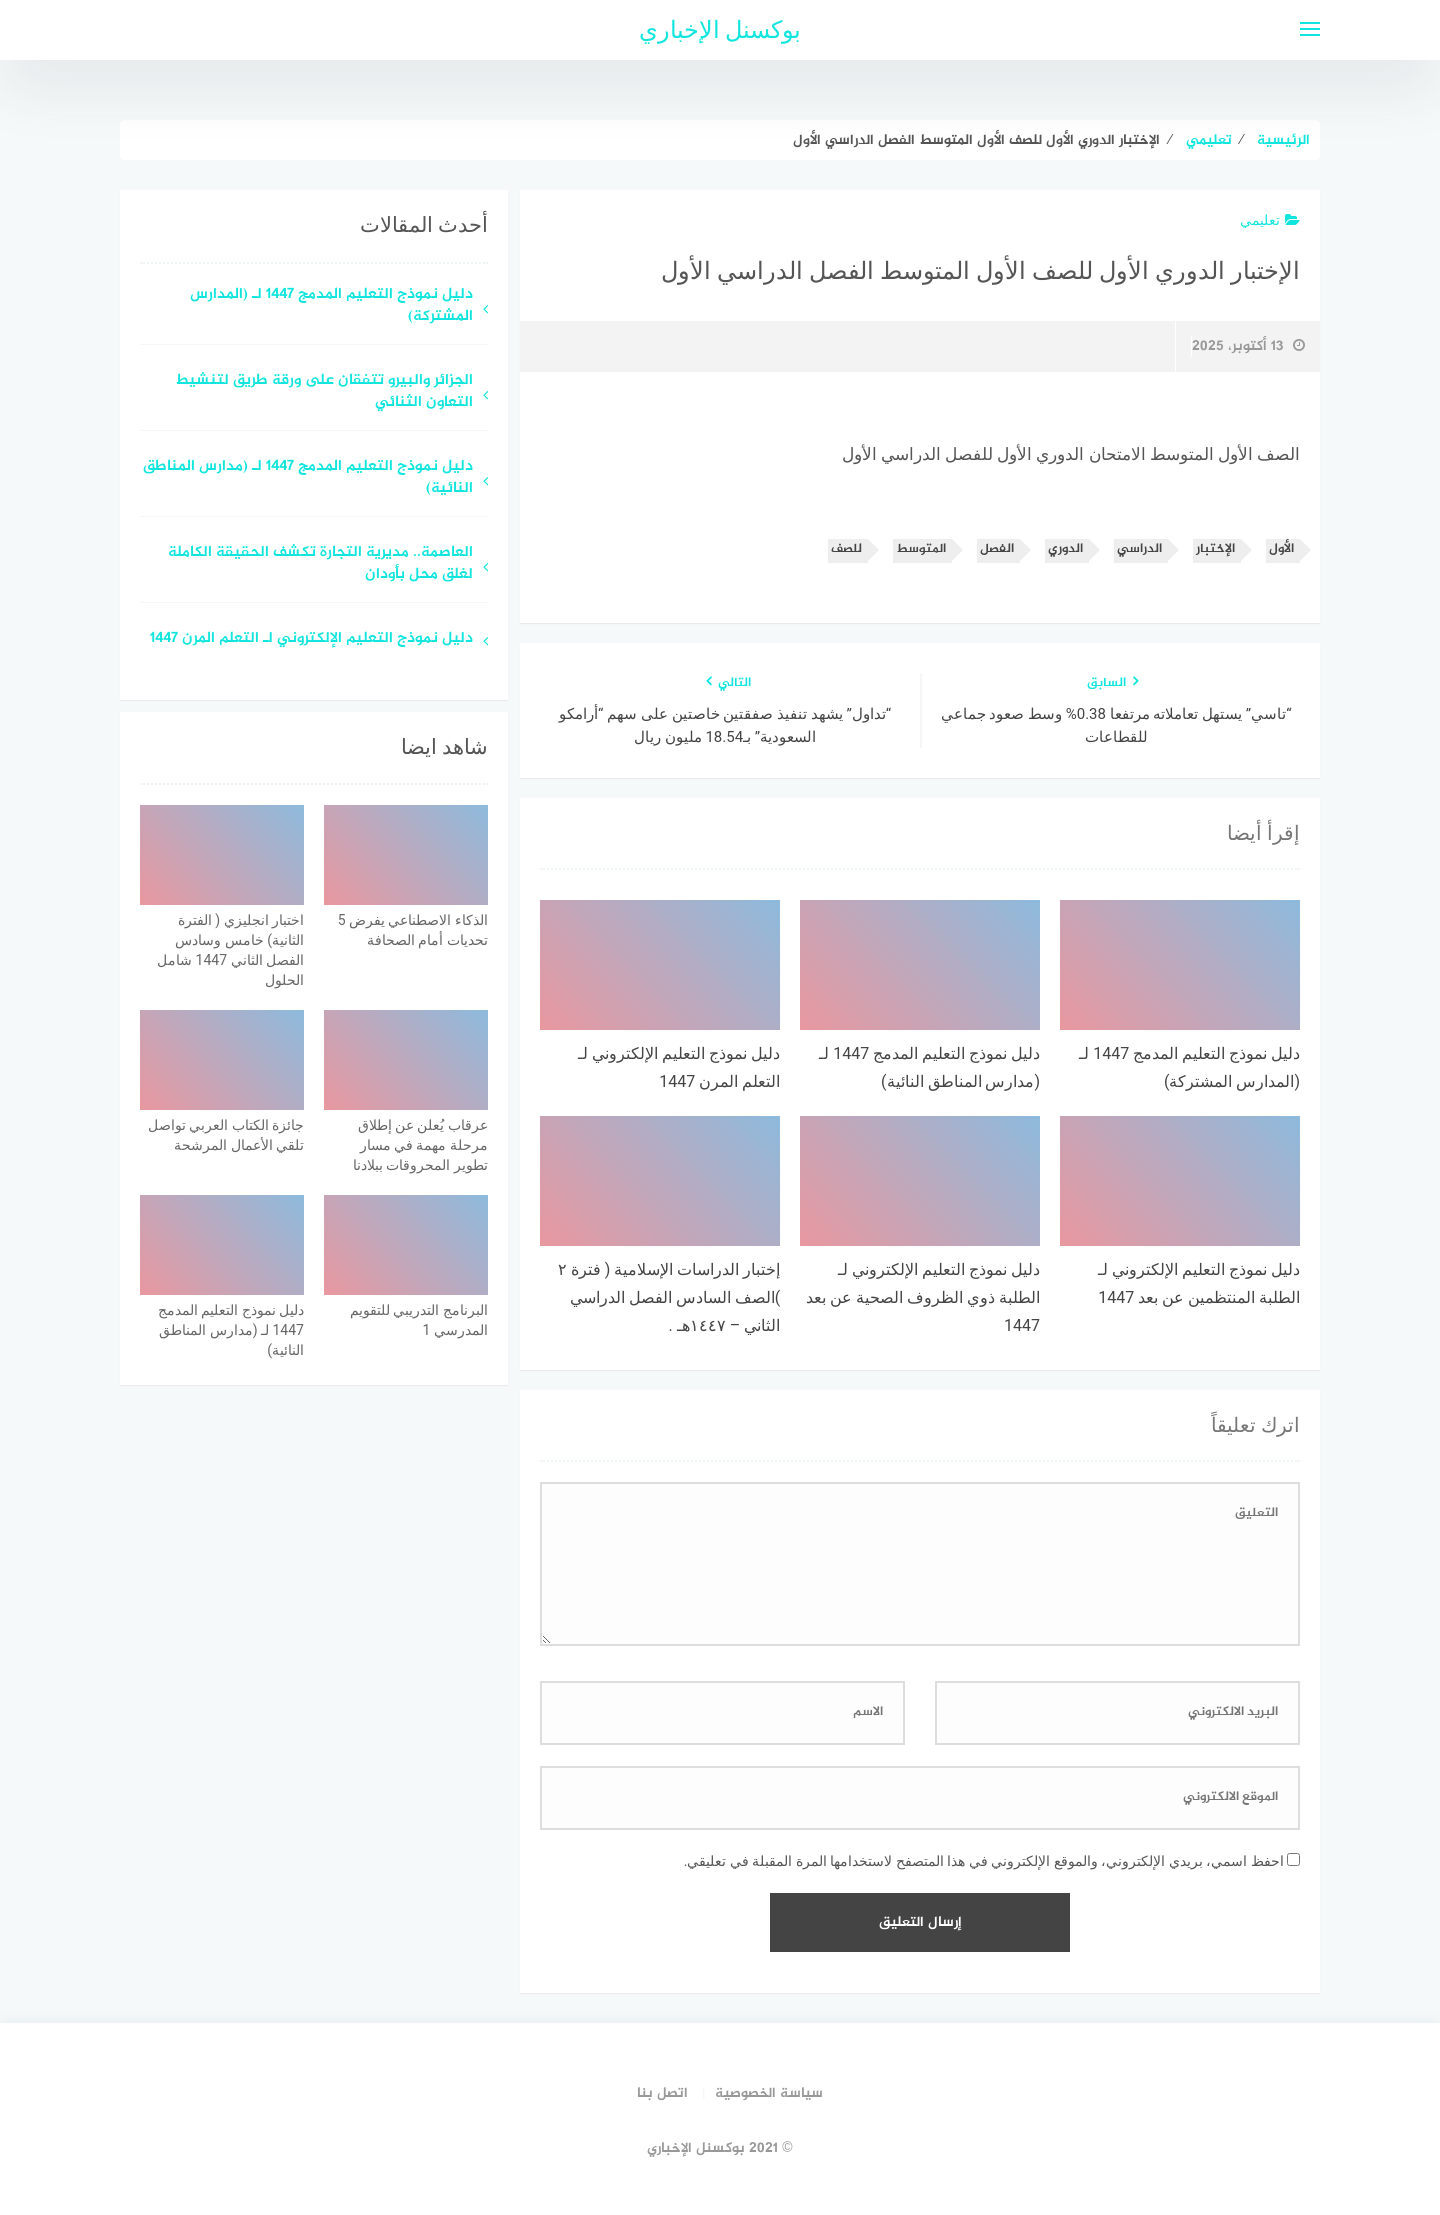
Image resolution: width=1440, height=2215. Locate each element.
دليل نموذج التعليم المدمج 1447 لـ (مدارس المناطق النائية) (308, 479)
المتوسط (921, 549)
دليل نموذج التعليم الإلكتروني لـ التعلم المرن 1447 (311, 639)
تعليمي (1270, 220)
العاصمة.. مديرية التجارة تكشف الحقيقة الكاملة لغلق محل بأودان (320, 565)
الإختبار (1215, 549)
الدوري (1065, 549)
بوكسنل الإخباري (720, 30)
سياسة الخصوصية (769, 2093)
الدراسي (1139, 549)
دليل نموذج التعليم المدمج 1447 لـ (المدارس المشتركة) (331, 307)
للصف (846, 549)
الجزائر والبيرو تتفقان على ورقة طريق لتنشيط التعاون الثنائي (324, 393)
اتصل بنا (662, 2093)
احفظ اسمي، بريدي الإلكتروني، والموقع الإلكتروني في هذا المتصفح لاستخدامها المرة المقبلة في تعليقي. (984, 1861)
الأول (1281, 549)
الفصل (997, 549)
